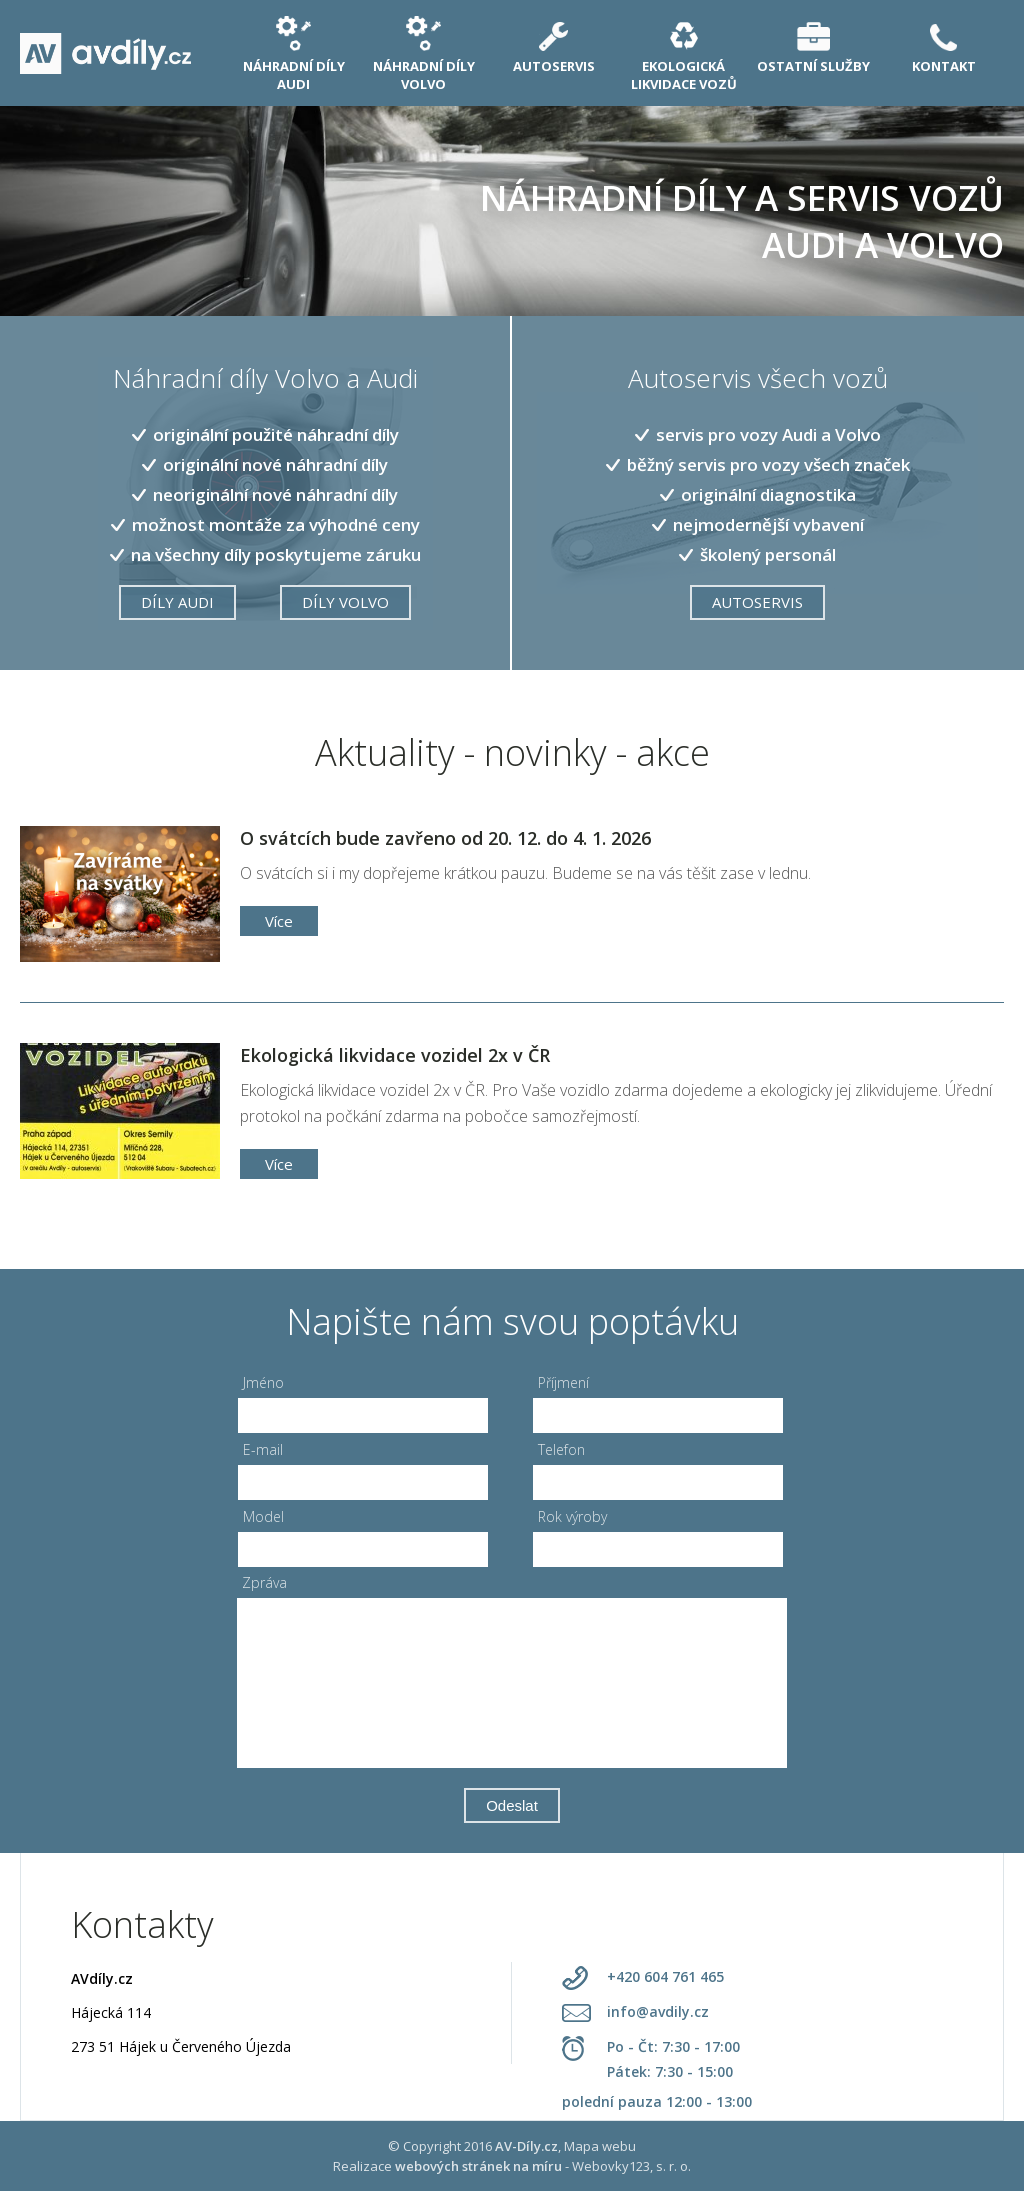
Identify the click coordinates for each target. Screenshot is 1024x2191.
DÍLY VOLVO (345, 602)
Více (279, 921)
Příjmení (563, 1382)
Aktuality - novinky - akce (512, 752)
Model (263, 1516)
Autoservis (757, 602)
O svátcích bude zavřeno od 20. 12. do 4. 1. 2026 (445, 838)
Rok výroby (572, 1516)
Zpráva (264, 1582)
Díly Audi (177, 602)
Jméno (263, 1382)
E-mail (263, 1449)
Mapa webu (600, 2146)
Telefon (561, 1449)
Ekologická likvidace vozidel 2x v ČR (395, 1055)
